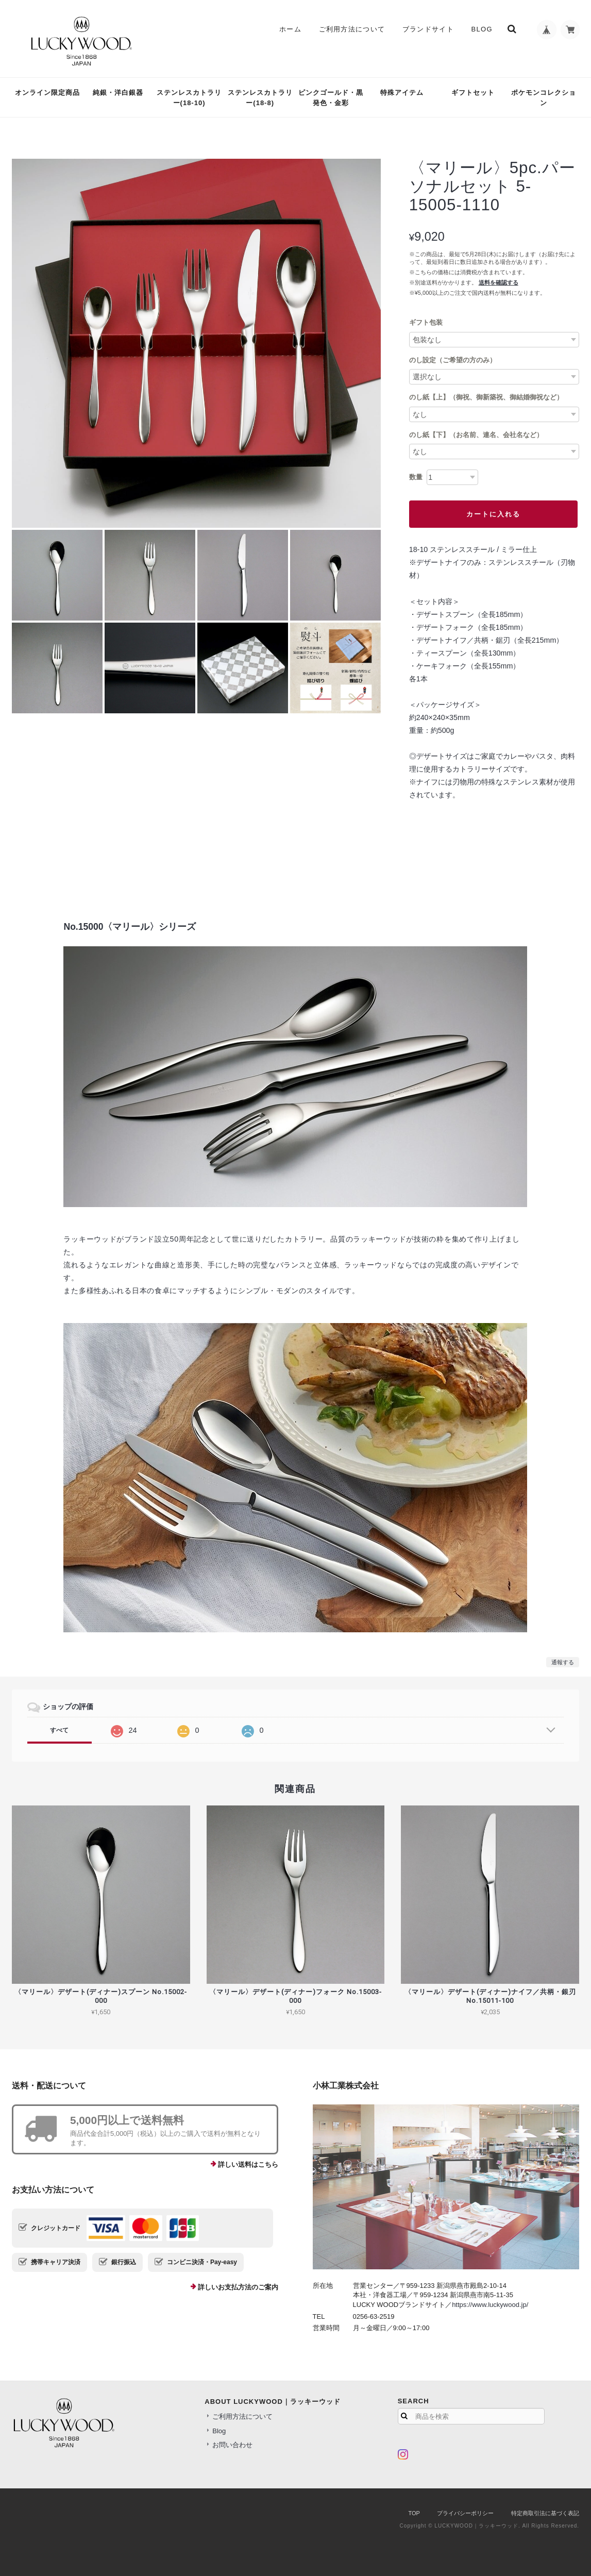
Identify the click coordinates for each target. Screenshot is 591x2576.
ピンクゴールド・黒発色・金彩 (330, 98)
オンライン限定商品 (47, 92)
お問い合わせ (232, 2445)
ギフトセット (473, 92)
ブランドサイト (426, 29)
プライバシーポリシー (465, 2513)
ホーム (289, 29)
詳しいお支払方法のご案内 (238, 2287)
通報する (562, 1662)
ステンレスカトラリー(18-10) (189, 98)
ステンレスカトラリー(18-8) (260, 98)
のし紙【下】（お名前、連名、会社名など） (476, 435)
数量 (416, 477)
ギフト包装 (426, 322)
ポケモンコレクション (543, 98)
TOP (413, 2513)
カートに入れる (493, 514)
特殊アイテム (402, 92)
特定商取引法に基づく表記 (545, 2513)
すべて (59, 1730)
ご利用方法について (350, 29)
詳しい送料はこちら (248, 2164)
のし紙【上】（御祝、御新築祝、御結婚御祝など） (486, 397)
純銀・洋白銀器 (118, 92)
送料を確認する (498, 282)
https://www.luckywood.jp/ (490, 2305)
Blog (480, 29)
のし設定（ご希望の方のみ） (452, 360)
